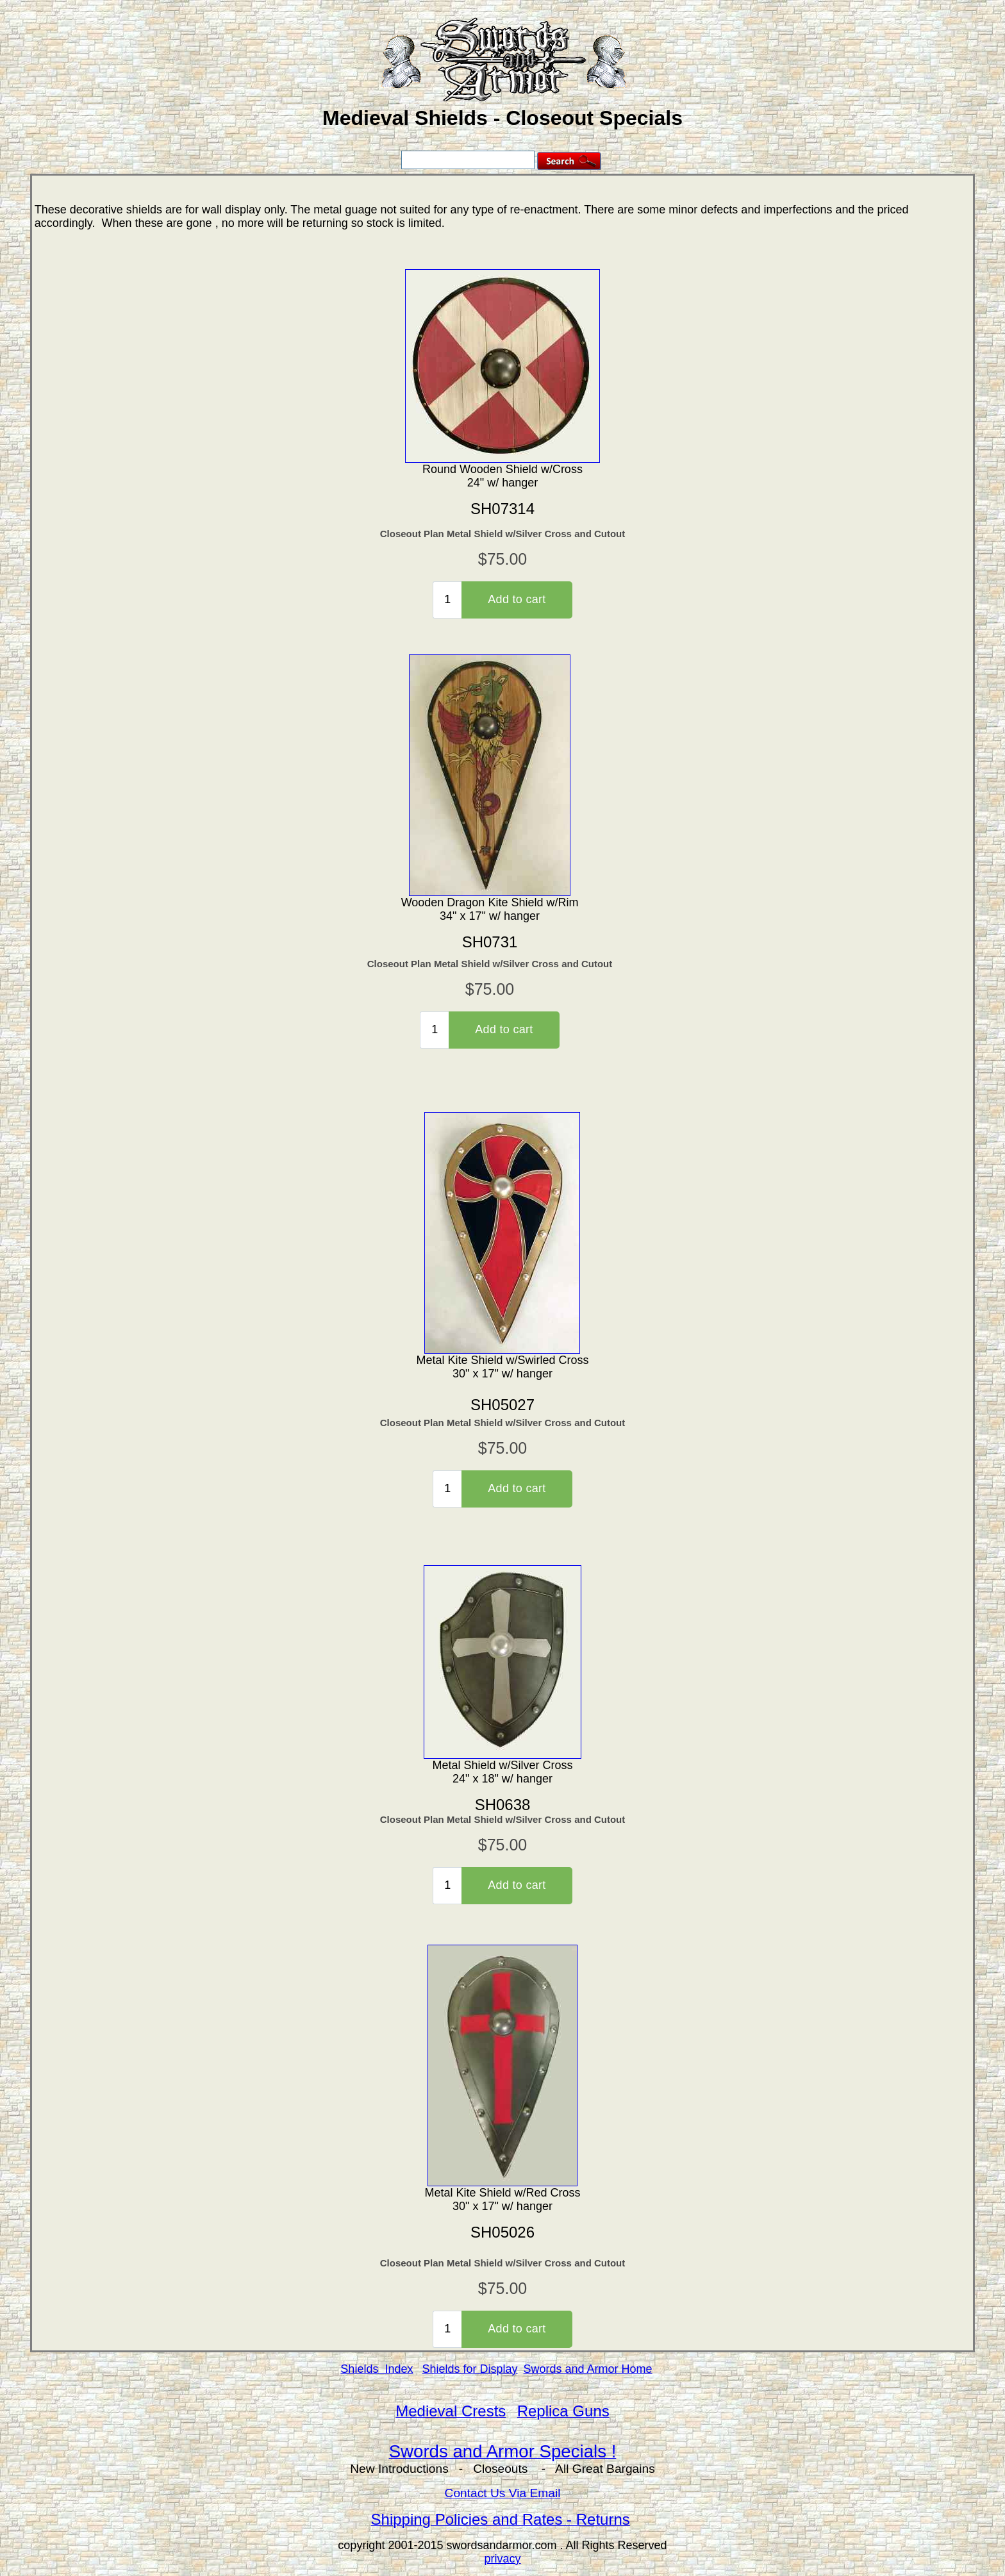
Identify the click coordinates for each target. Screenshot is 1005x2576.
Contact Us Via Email (503, 2493)
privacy (502, 2558)
